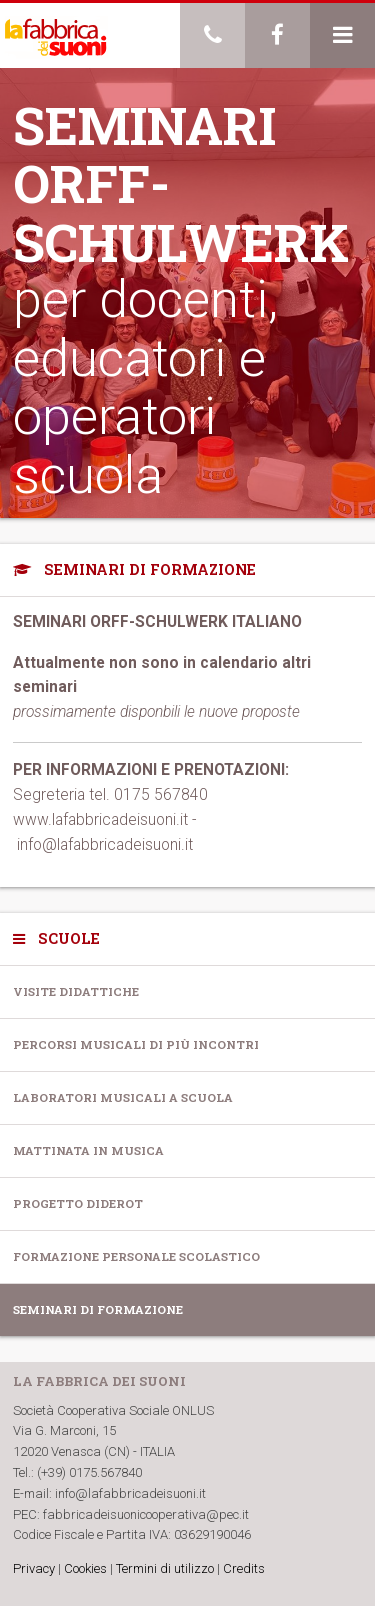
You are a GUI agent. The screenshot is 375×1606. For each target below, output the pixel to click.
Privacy (34, 1568)
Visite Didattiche (76, 991)
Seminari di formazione (98, 1309)
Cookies (85, 1568)
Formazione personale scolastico (136, 1256)
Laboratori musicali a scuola (123, 1097)
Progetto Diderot (78, 1203)
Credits (244, 1568)
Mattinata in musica (88, 1150)
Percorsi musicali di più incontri (136, 1044)
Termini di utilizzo (165, 1568)
